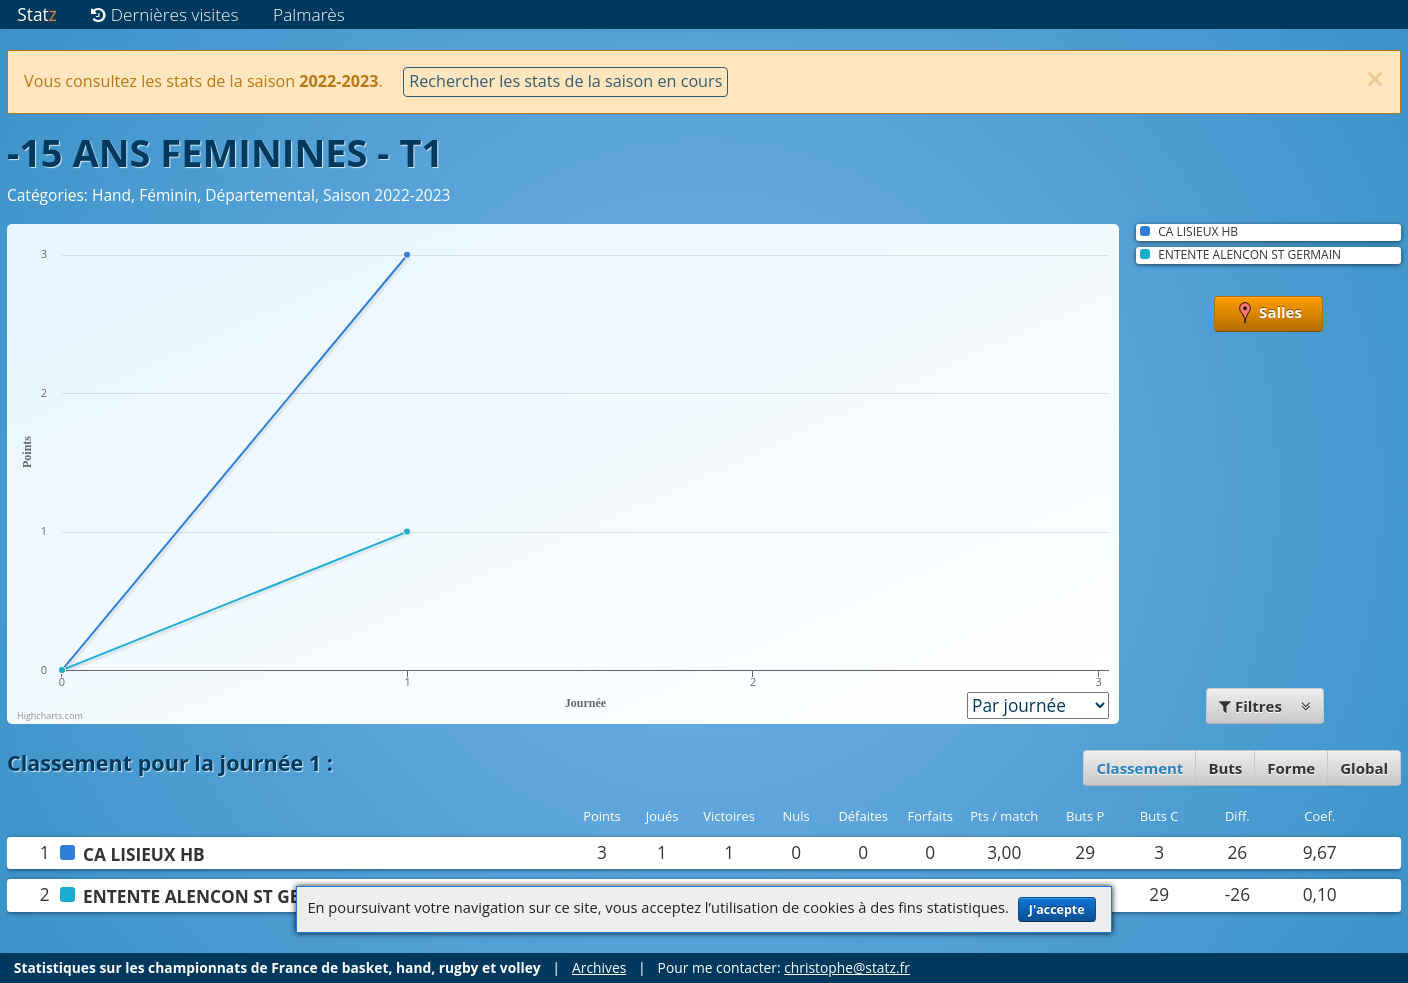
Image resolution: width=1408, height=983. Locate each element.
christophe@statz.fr (847, 967)
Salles (1268, 314)
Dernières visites (164, 14)
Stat (36, 14)
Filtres (1265, 706)
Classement (1139, 768)
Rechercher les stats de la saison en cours (565, 81)
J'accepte (1057, 909)
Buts (1225, 768)
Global (1364, 768)
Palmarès (309, 14)
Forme (1291, 768)
